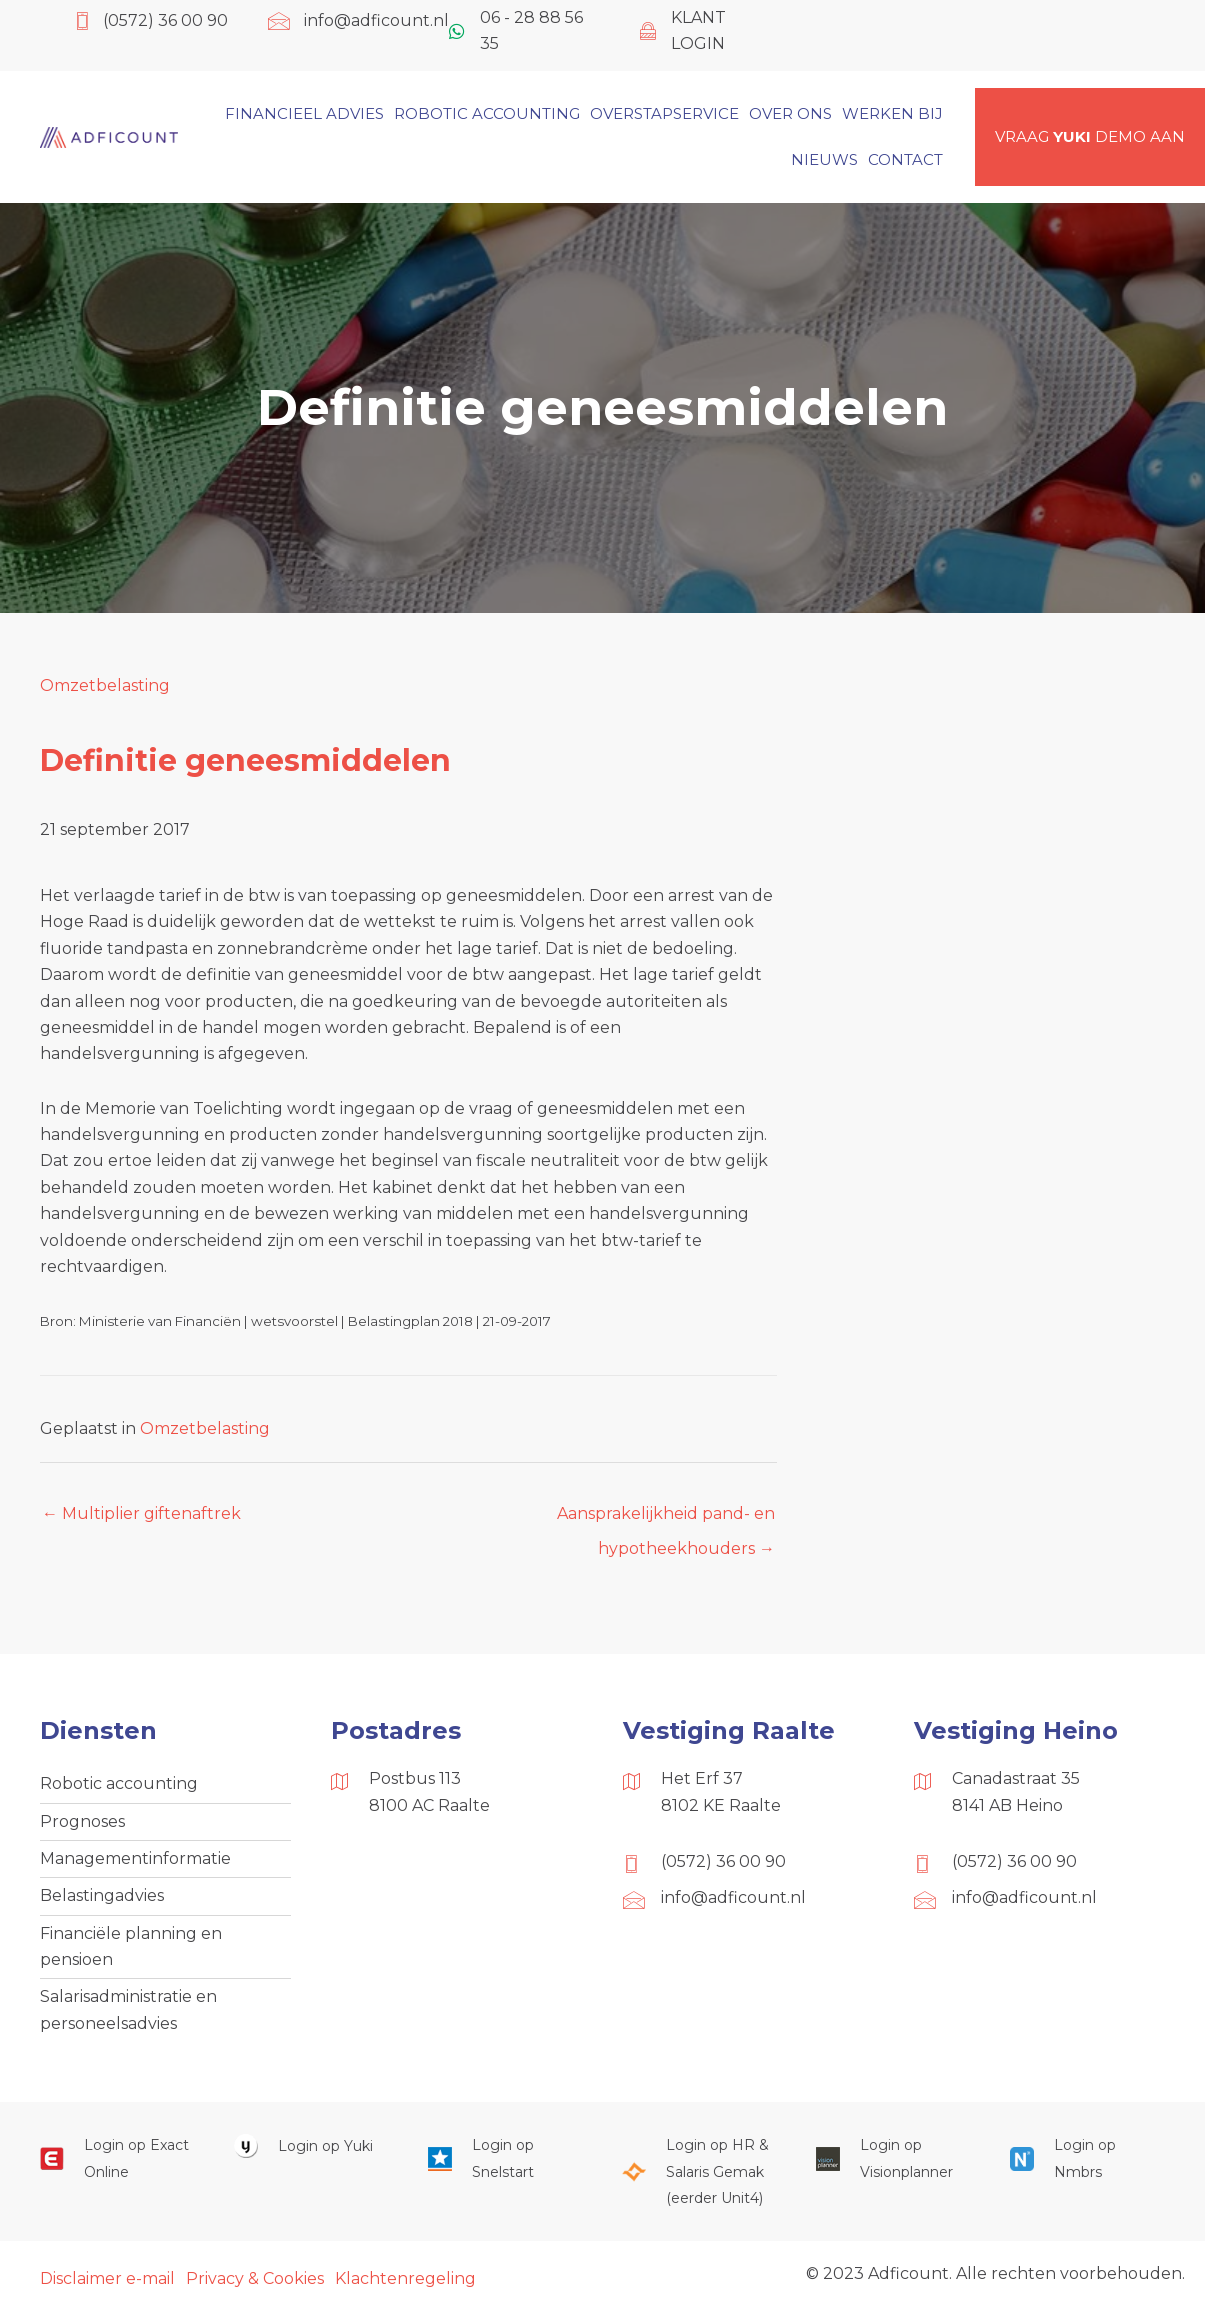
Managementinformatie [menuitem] (135, 1858)
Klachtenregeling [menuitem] (405, 2278)
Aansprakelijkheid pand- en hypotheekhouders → (666, 1519)
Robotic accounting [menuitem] (119, 1783)
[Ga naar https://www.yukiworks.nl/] (311, 2145)
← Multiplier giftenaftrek (141, 1513)
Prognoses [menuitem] (82, 1821)
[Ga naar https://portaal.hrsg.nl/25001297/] (699, 2171)
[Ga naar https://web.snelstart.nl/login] (505, 2158)
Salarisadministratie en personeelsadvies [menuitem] (128, 2009)
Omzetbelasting (105, 685)
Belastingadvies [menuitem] (102, 1895)
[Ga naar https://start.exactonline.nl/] (117, 2158)
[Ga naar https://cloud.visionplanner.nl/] (893, 2158)
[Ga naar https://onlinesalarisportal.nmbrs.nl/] (1087, 2158)
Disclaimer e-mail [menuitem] (107, 2278)
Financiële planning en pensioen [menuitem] (131, 1946)
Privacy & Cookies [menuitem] (255, 2278)
